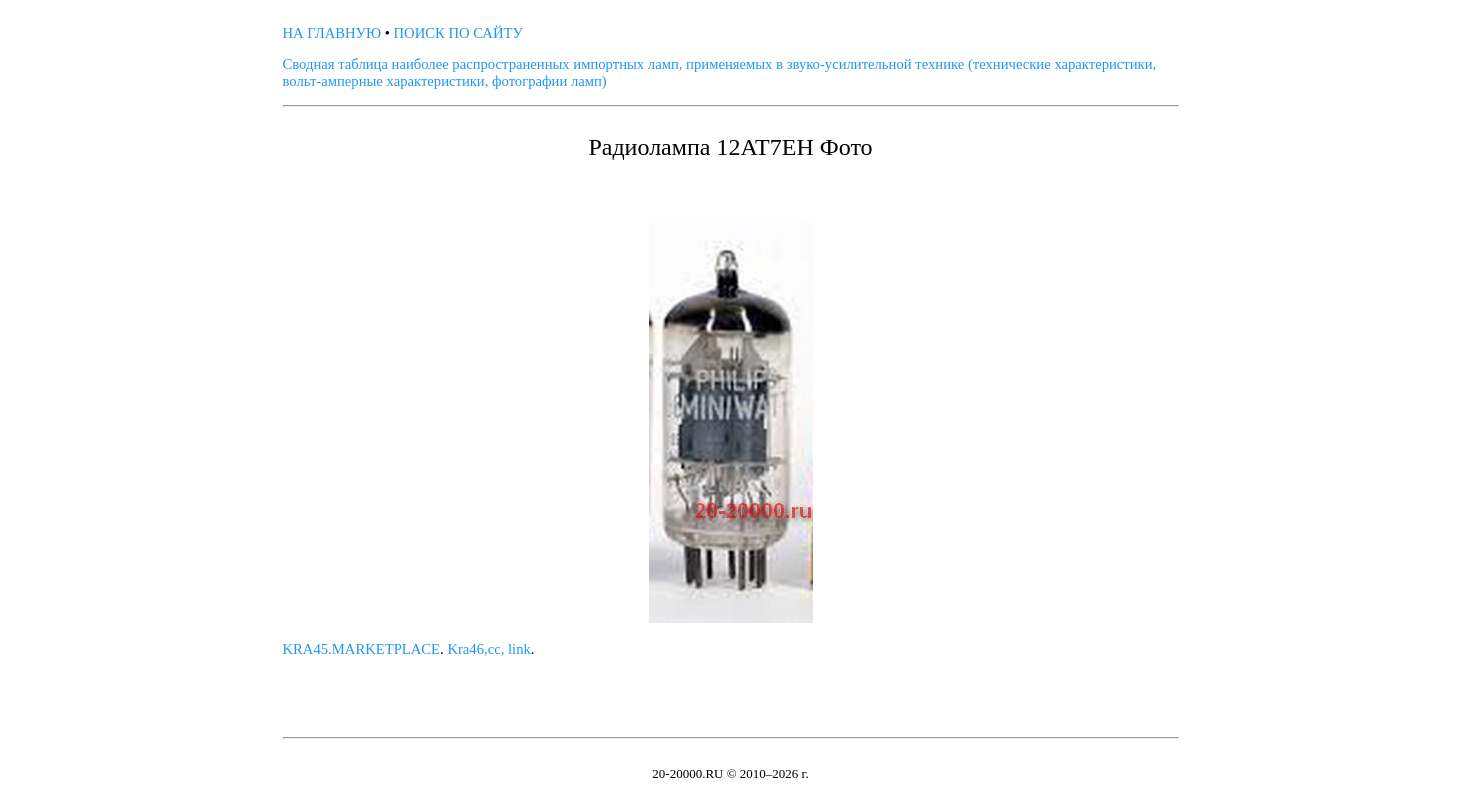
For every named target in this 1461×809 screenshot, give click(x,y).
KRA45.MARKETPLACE (362, 649)
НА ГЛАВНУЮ (332, 33)
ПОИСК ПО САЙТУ (458, 33)
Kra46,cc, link (488, 649)
